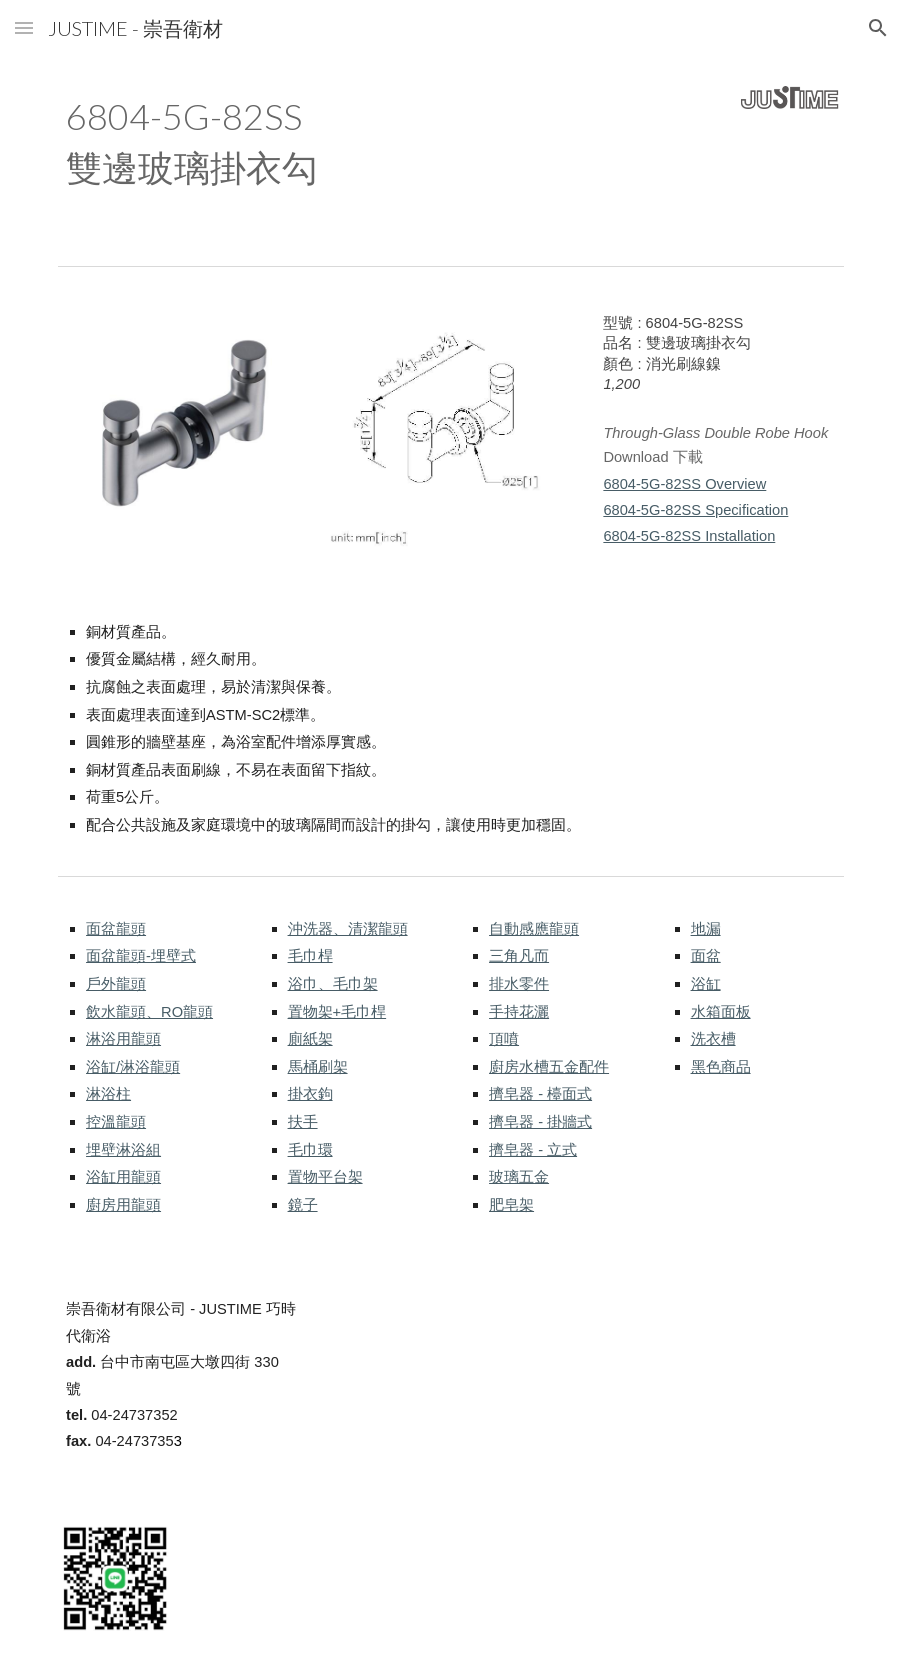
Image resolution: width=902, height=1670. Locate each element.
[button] (24, 27)
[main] (350, 142)
